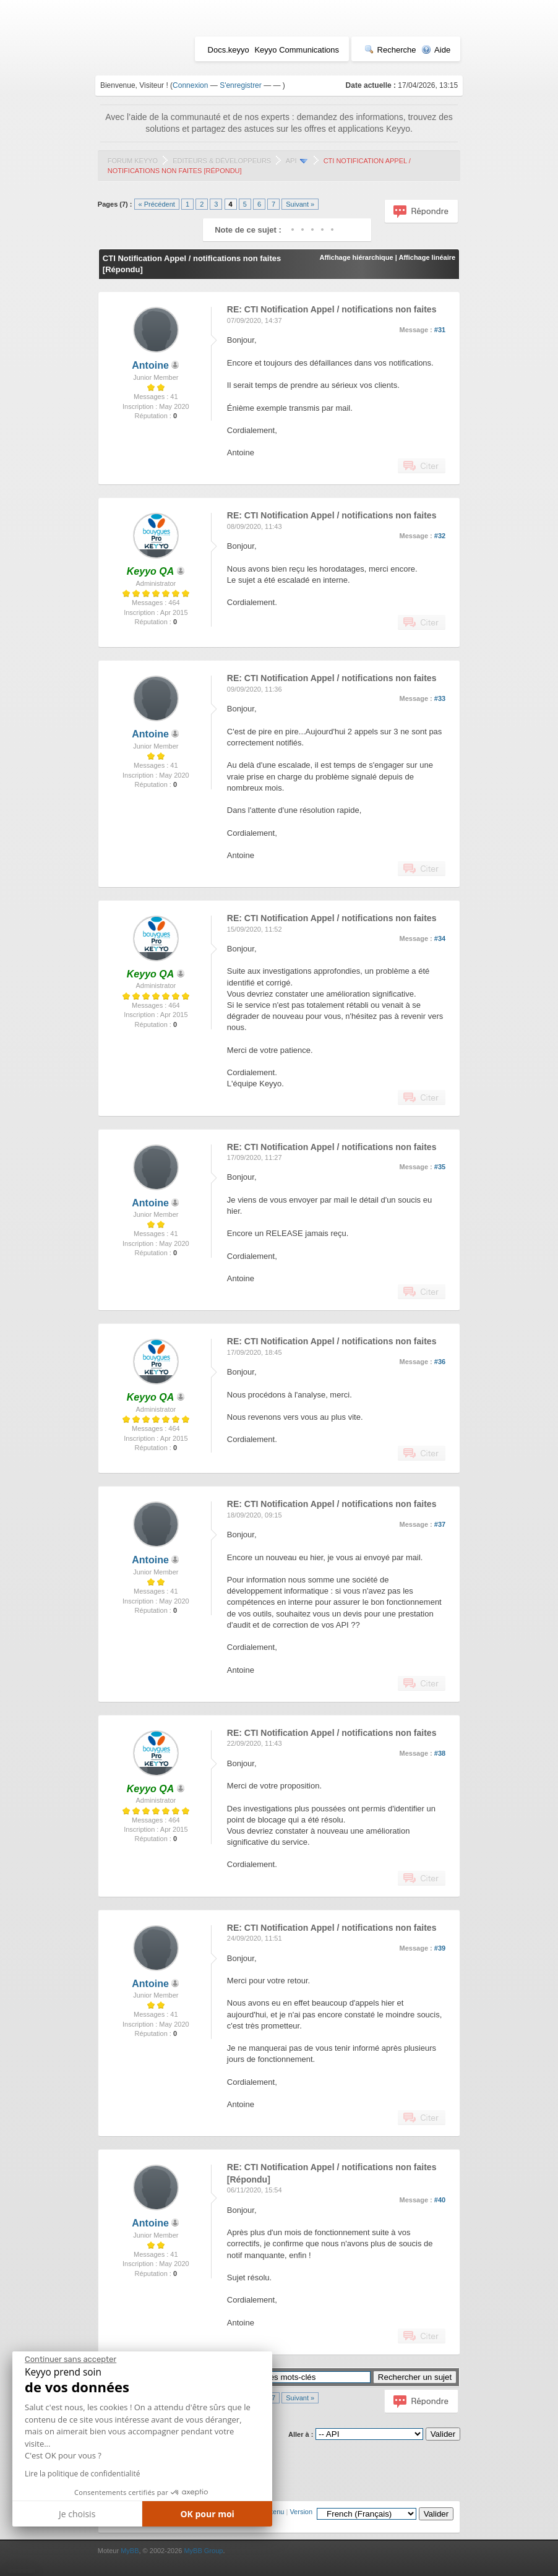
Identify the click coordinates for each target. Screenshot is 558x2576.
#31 (439, 329)
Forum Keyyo (133, 161)
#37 (439, 1524)
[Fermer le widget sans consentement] (70, 2359)
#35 (439, 1166)
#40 (439, 2200)
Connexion (190, 85)
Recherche (390, 49)
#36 (439, 1361)
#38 (439, 1753)
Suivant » (300, 204)
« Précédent (157, 204)
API (291, 161)
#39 (439, 1948)
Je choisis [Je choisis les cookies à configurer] (77, 2514)
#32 (439, 535)
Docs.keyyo (228, 49)
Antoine (150, 365)
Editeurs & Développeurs (222, 161)
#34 (439, 938)
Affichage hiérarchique (356, 257)
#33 (439, 698)
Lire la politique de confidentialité (82, 2473)
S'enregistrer (241, 85)
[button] (21, 2571)
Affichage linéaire (426, 257)
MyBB (130, 2550)
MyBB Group (203, 2550)
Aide (435, 49)
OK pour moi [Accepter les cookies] (207, 2514)
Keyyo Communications (296, 49)
